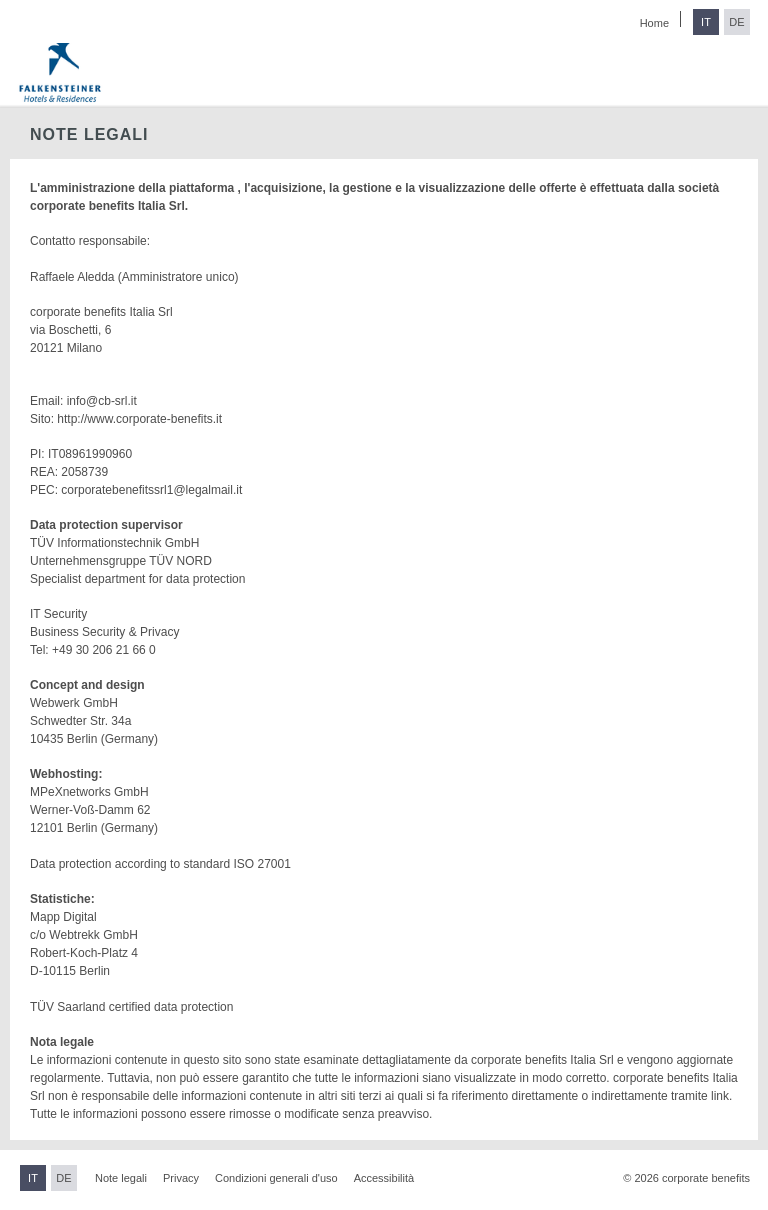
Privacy (181, 1178)
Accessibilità (384, 1178)
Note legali (121, 1178)
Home (654, 23)
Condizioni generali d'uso (276, 1178)
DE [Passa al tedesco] (736, 22)
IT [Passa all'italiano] (706, 22)
